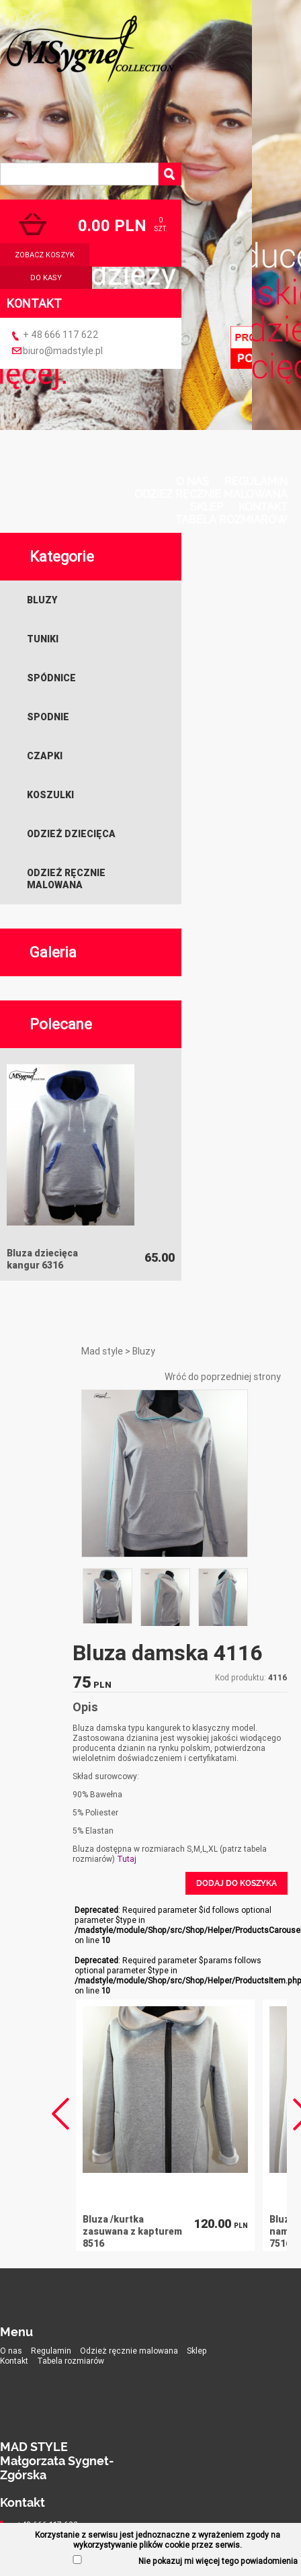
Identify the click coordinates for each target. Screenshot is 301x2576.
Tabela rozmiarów (231, 519)
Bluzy (42, 600)
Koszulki (50, 795)
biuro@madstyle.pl (63, 351)
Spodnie (48, 717)
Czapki (44, 756)
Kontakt (263, 507)
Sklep (206, 507)
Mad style (102, 1351)
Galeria (53, 952)
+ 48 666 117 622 (61, 335)
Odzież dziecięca (71, 834)
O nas (192, 481)
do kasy (46, 277)
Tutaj (126, 1859)
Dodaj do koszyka (236, 1883)
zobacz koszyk (45, 254)
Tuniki (42, 639)
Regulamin (256, 481)
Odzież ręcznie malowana (211, 494)
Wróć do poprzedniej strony (223, 1377)
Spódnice (51, 678)
